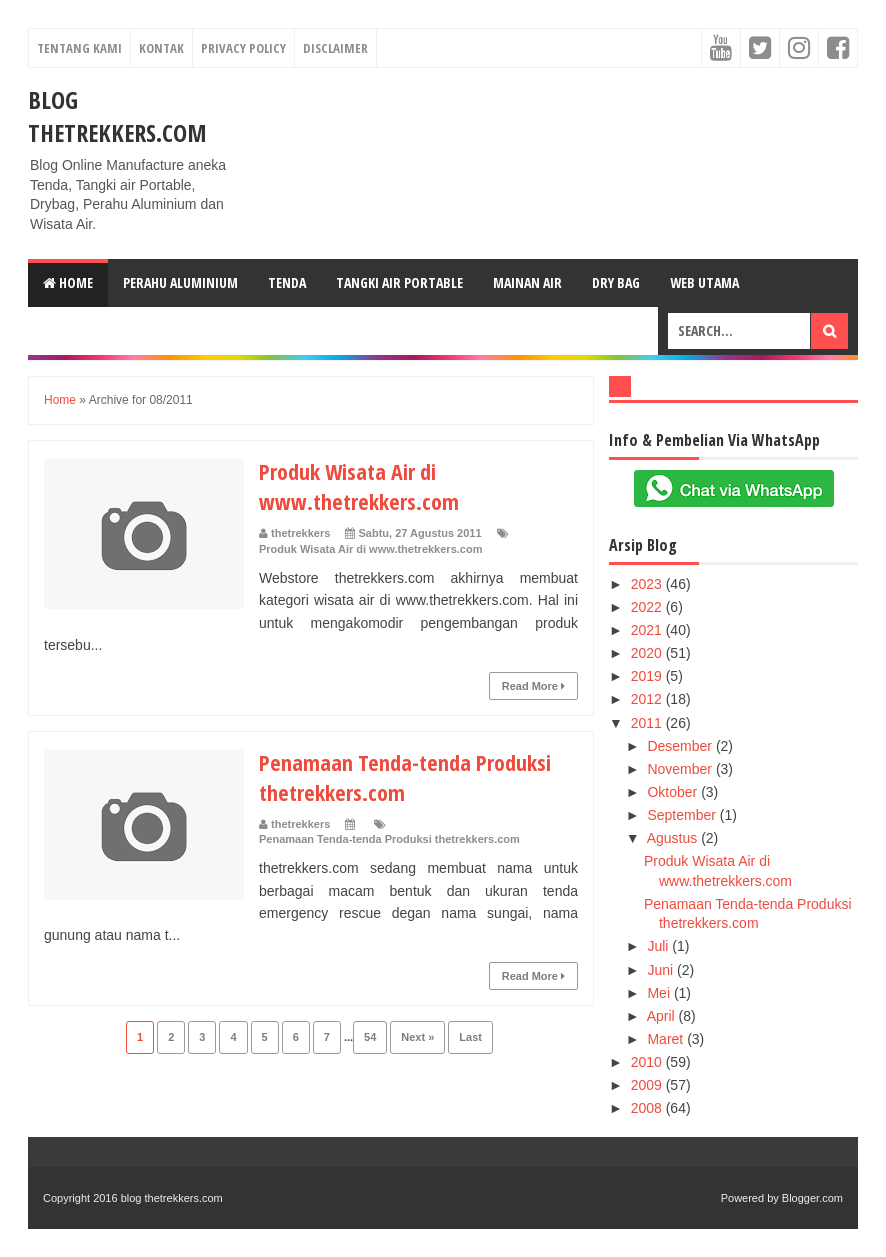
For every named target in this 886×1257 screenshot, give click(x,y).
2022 (648, 607)
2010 (648, 1062)
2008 (648, 1108)
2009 (648, 1085)
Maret (667, 1039)
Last (470, 1037)
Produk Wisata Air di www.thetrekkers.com (359, 486)
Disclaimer (335, 48)
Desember (681, 746)
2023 (648, 584)
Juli (659, 946)
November (681, 769)
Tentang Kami (79, 48)
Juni (662, 970)
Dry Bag (616, 282)
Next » (417, 1037)
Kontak (161, 48)
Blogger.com (812, 1198)
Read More (533, 686)
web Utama (704, 282)
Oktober (674, 792)
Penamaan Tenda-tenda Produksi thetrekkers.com (389, 839)
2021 (648, 630)
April (663, 1016)
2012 (648, 699)
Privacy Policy (243, 48)
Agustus (674, 838)
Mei (660, 993)
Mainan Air (527, 282)
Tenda (287, 282)
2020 (648, 653)
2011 (648, 723)
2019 (648, 676)
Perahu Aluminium (180, 282)
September (683, 815)
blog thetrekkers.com (117, 116)
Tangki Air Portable (399, 282)
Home (68, 282)
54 (370, 1037)
